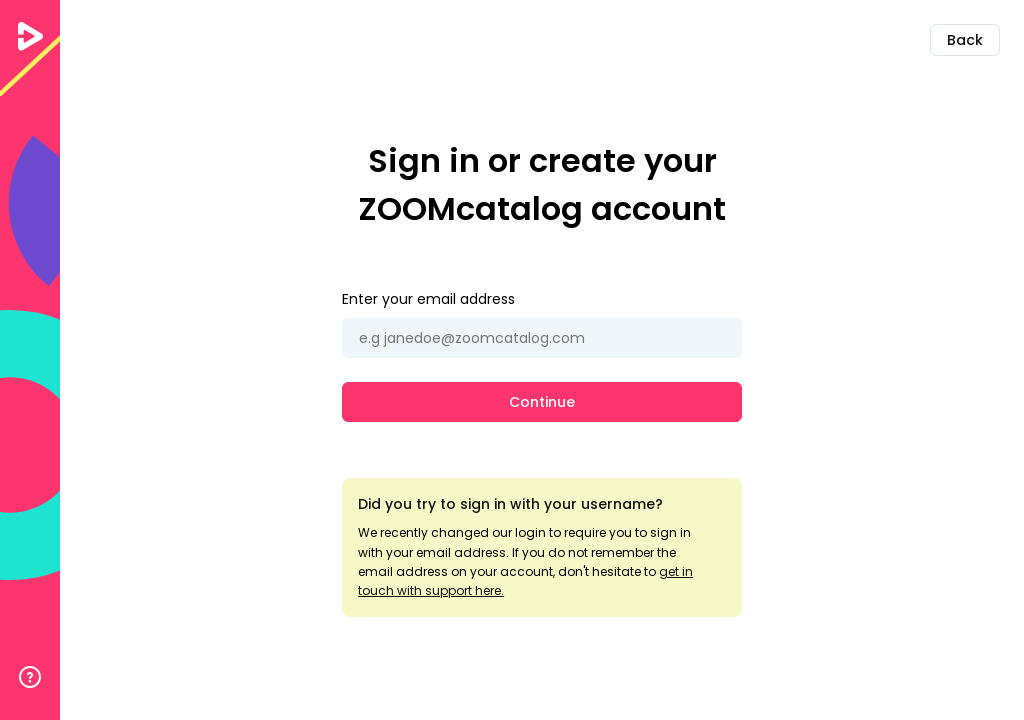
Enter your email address (428, 299)
